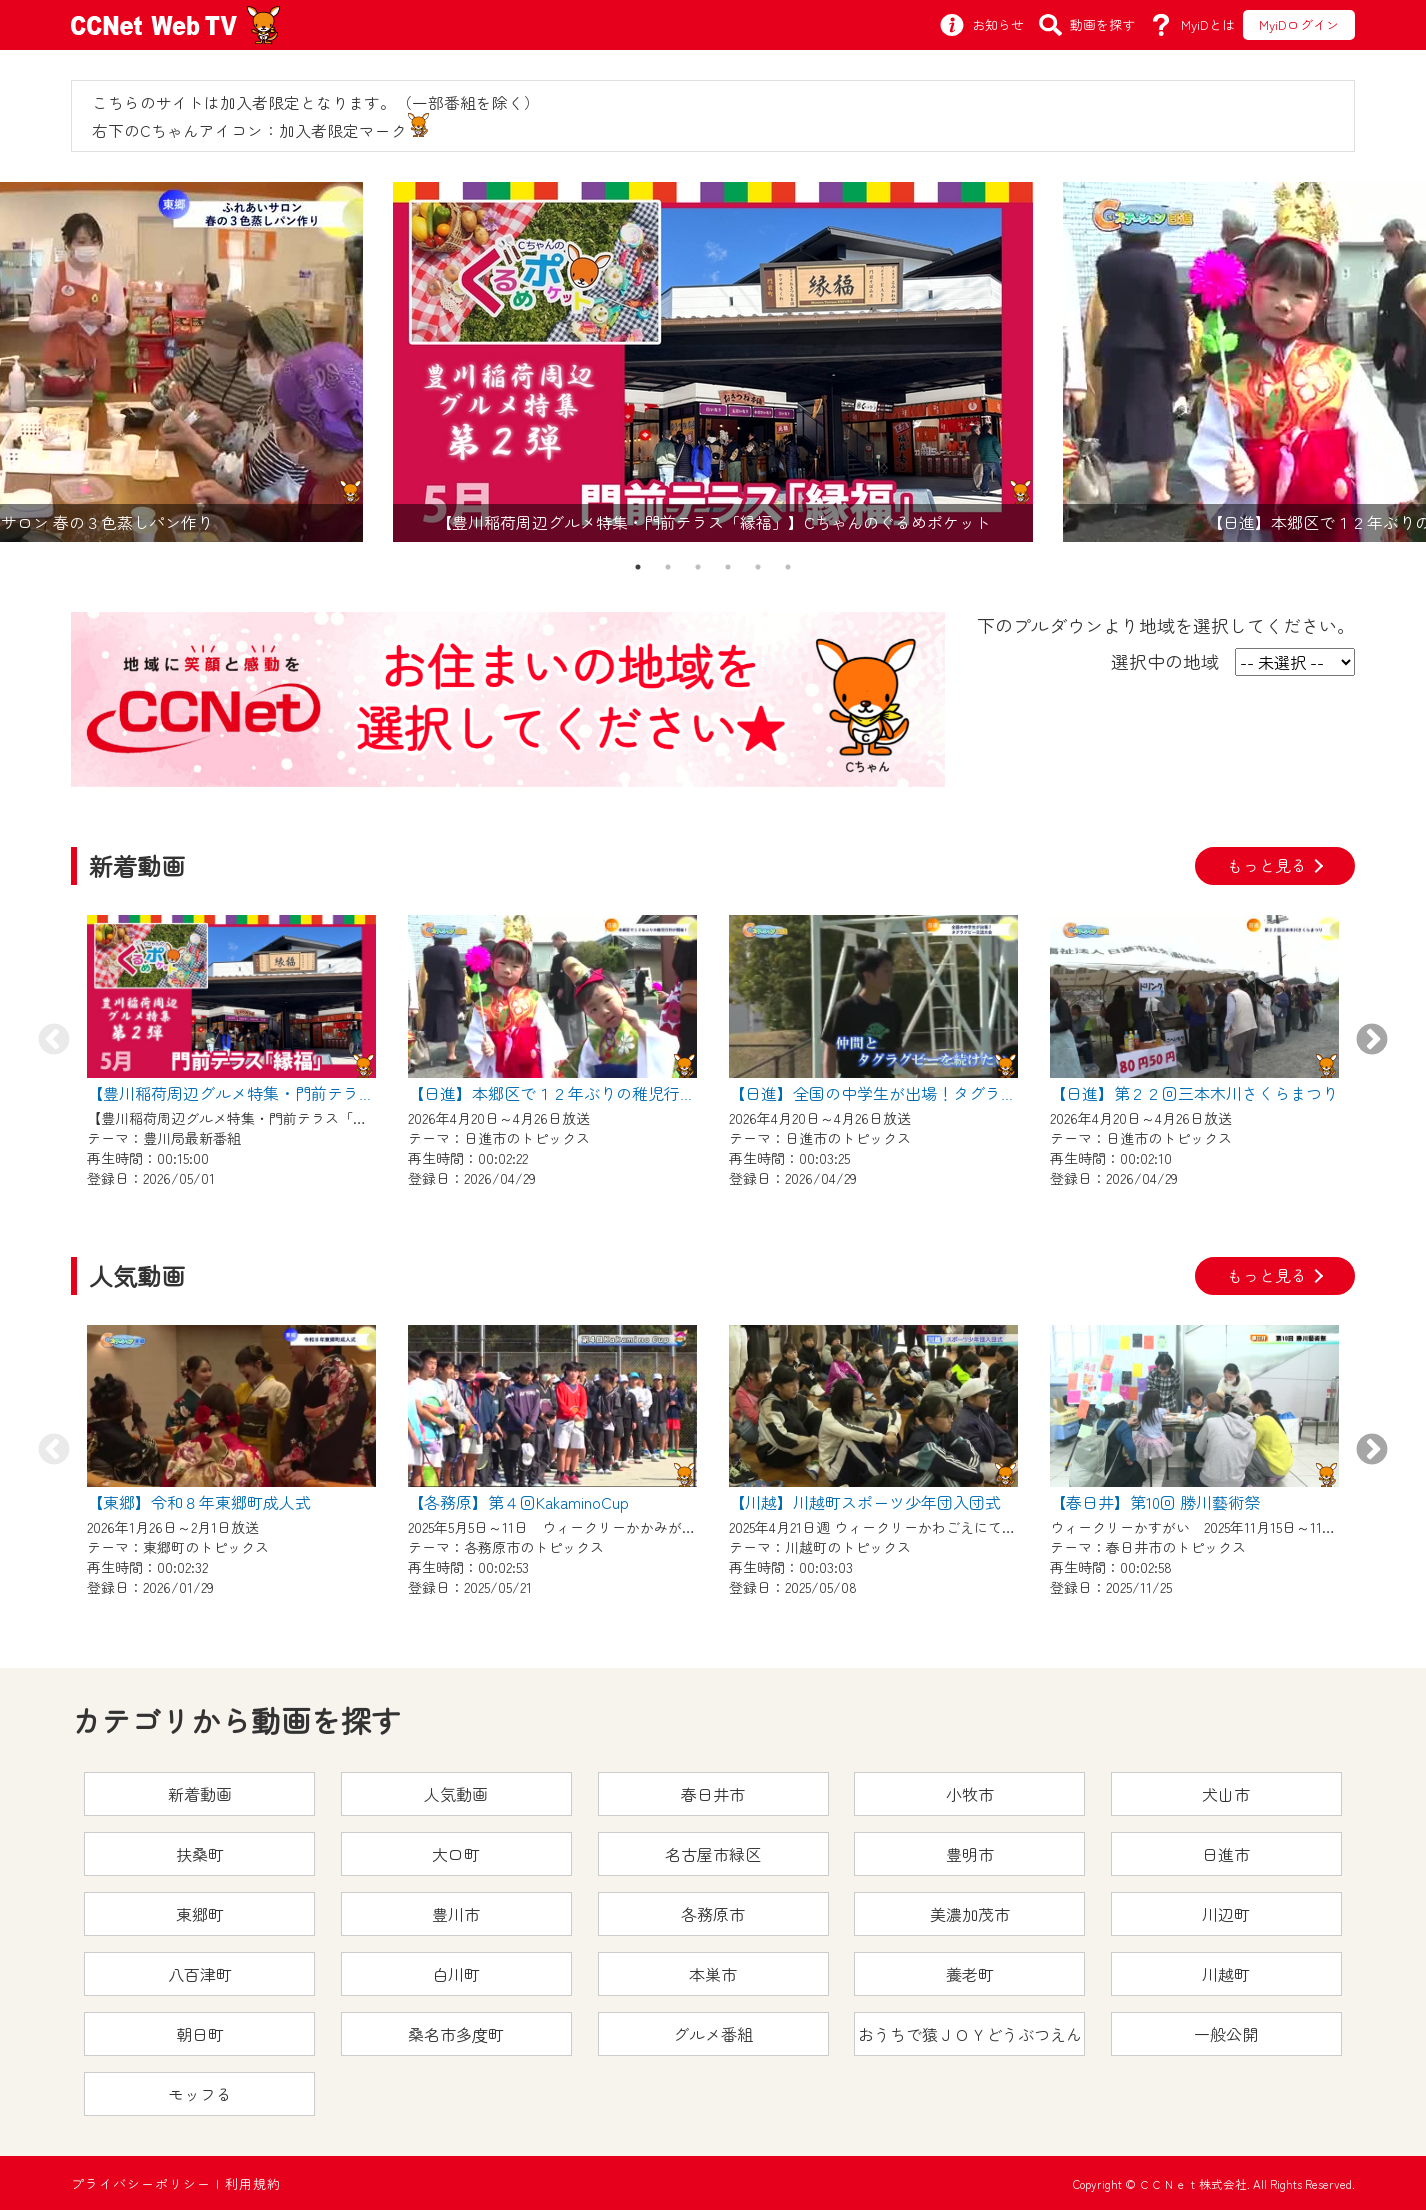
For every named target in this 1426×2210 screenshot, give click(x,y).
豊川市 (456, 1914)
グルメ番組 (713, 2034)
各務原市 (713, 1914)
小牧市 (970, 1794)
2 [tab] (668, 567)
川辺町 (1226, 1914)
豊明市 (970, 1854)
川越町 (1226, 1974)
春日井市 (713, 1794)
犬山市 (1226, 1794)
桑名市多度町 (456, 2034)
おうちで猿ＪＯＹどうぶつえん (970, 2034)
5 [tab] (758, 567)
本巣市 (713, 1974)
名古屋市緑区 (713, 1854)
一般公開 (1226, 2034)
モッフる (200, 2094)
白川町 (456, 1974)
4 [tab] (728, 567)
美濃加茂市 (970, 1914)
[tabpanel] (713, 362)
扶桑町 (200, 1854)
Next (1372, 1041)
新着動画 (200, 1794)
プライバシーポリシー (141, 2183)
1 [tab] (638, 567)
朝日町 (200, 2034)
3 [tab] (698, 567)
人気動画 (456, 1794)
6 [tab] (788, 567)
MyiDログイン (1299, 24)
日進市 (1226, 1854)
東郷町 (200, 1914)
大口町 (456, 1854)
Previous (54, 1041)
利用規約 (253, 2183)
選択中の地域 (1165, 661)
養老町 (970, 1974)
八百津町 (200, 1974)
